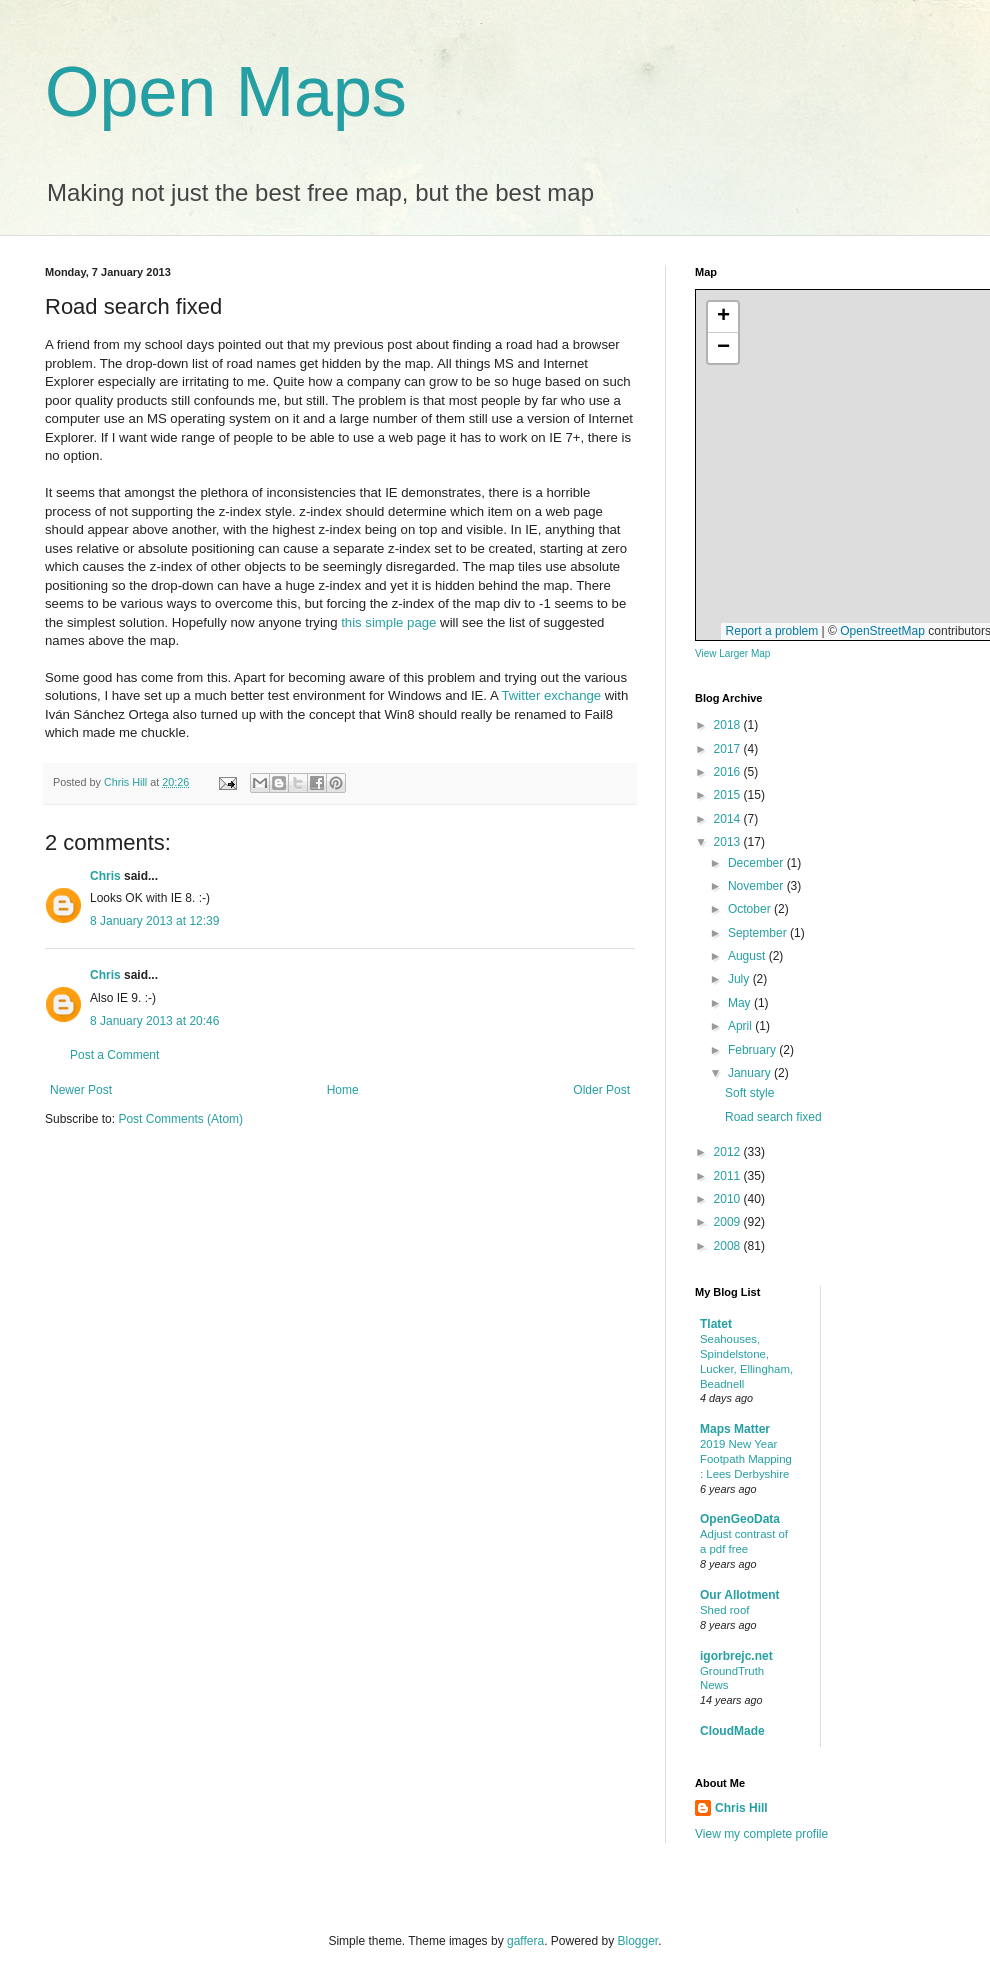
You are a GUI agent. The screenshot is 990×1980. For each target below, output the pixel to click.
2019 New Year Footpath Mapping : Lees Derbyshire (746, 1459)
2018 (729, 725)
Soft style (749, 1093)
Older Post (601, 1090)
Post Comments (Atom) (180, 1119)
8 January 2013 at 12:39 (154, 921)
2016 (729, 772)
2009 (729, 1222)
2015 (729, 795)
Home (343, 1090)
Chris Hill (741, 1808)
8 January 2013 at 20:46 (154, 1021)
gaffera (525, 1941)
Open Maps (226, 92)
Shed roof (724, 1610)
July (740, 979)
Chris (105, 876)
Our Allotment (740, 1595)
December (757, 863)
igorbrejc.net (736, 1656)
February (753, 1050)
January (751, 1073)
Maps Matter (735, 1429)
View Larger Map (732, 653)
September (759, 933)
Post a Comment (114, 1055)
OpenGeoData (740, 1519)
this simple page (388, 622)
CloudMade (732, 1731)
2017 (729, 749)
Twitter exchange (551, 695)
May (741, 1003)
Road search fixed (773, 1117)
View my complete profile (761, 1834)
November (757, 886)
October (751, 909)
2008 (729, 1246)
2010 (729, 1199)
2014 (729, 819)
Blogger (638, 1941)
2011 (729, 1176)
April (741, 1026)
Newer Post (81, 1090)
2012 (729, 1152)
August (748, 956)
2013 (729, 842)
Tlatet (716, 1324)
